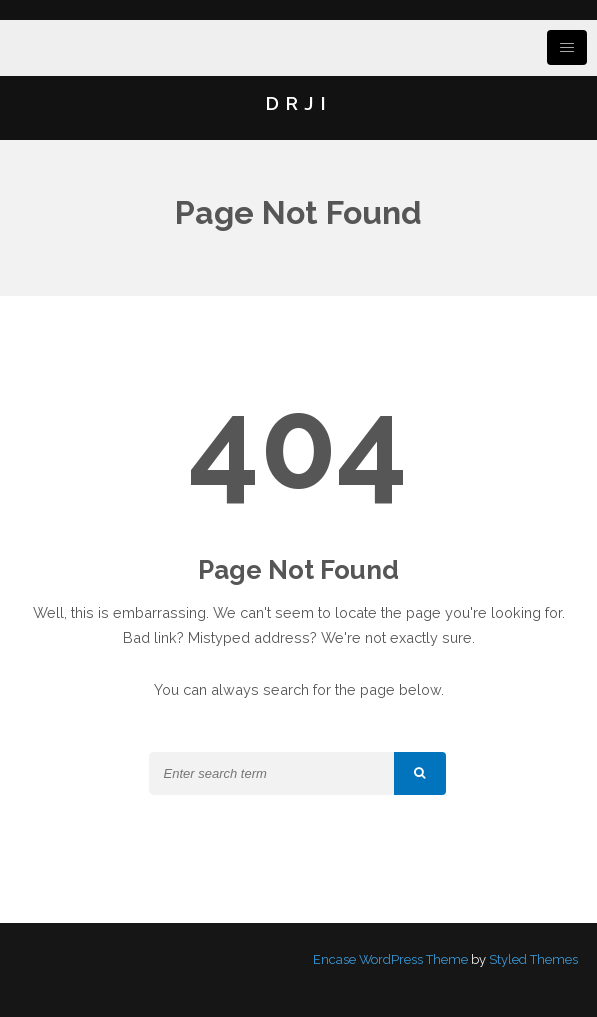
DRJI (298, 103)
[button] (420, 773)
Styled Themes (533, 959)
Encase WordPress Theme (390, 959)
